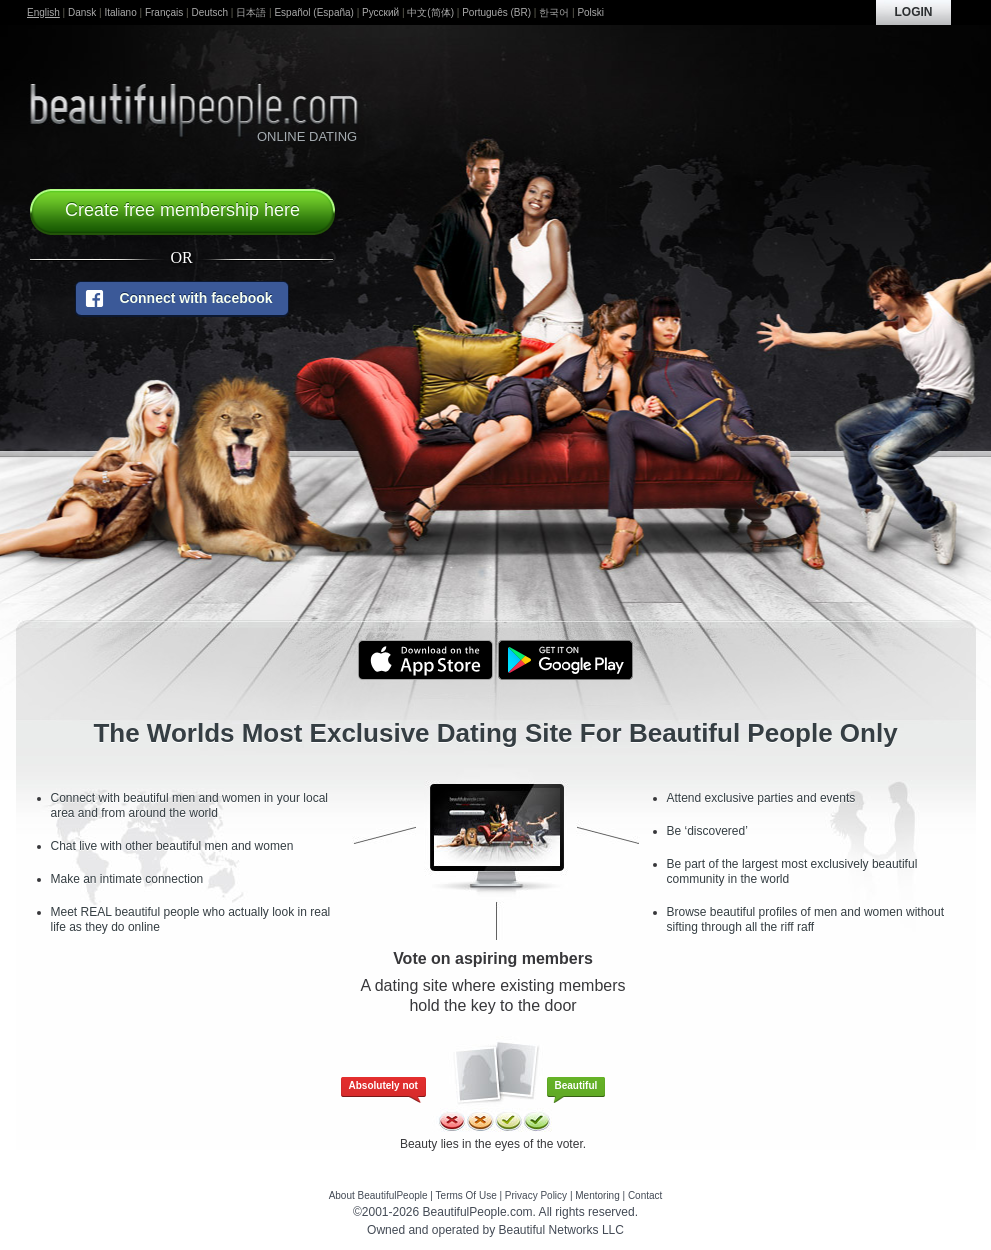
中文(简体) (430, 12)
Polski (590, 12)
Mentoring (597, 1195)
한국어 (554, 12)
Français (164, 12)
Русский (380, 12)
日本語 (251, 12)
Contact (645, 1195)
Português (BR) (496, 12)
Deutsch (209, 12)
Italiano (120, 12)
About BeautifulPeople (378, 1195)
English (43, 12)
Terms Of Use (466, 1195)
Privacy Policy (536, 1195)
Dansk (82, 12)
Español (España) (314, 12)
